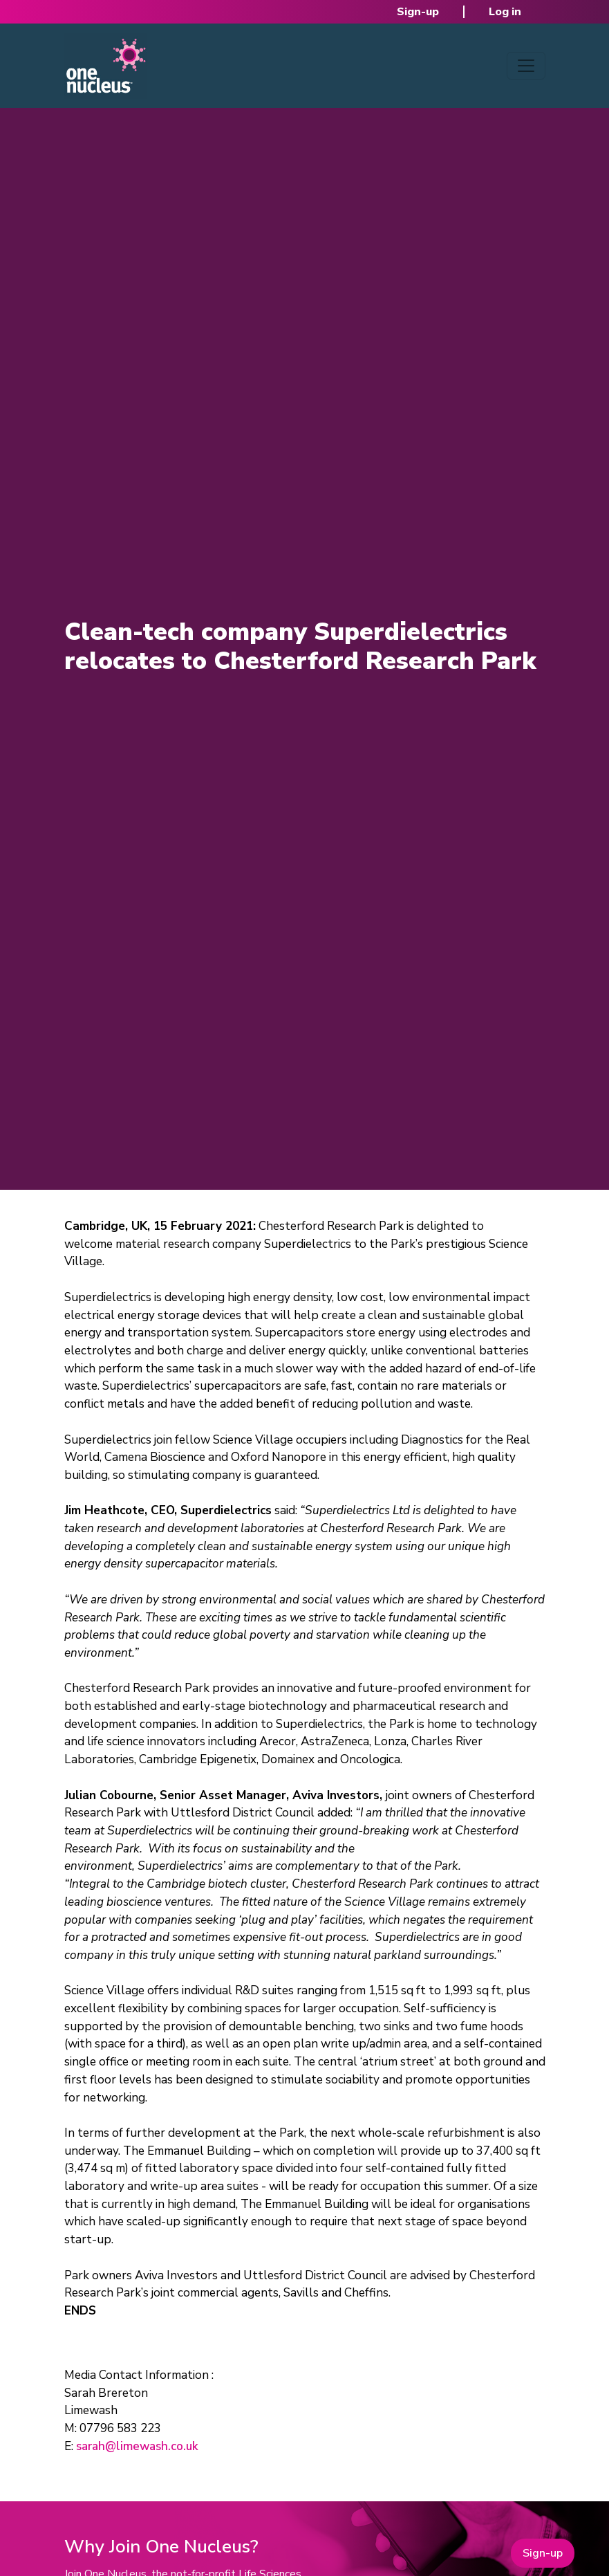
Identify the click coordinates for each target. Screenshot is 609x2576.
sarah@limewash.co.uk (137, 2446)
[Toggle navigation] (526, 66)
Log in (505, 12)
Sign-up (418, 12)
